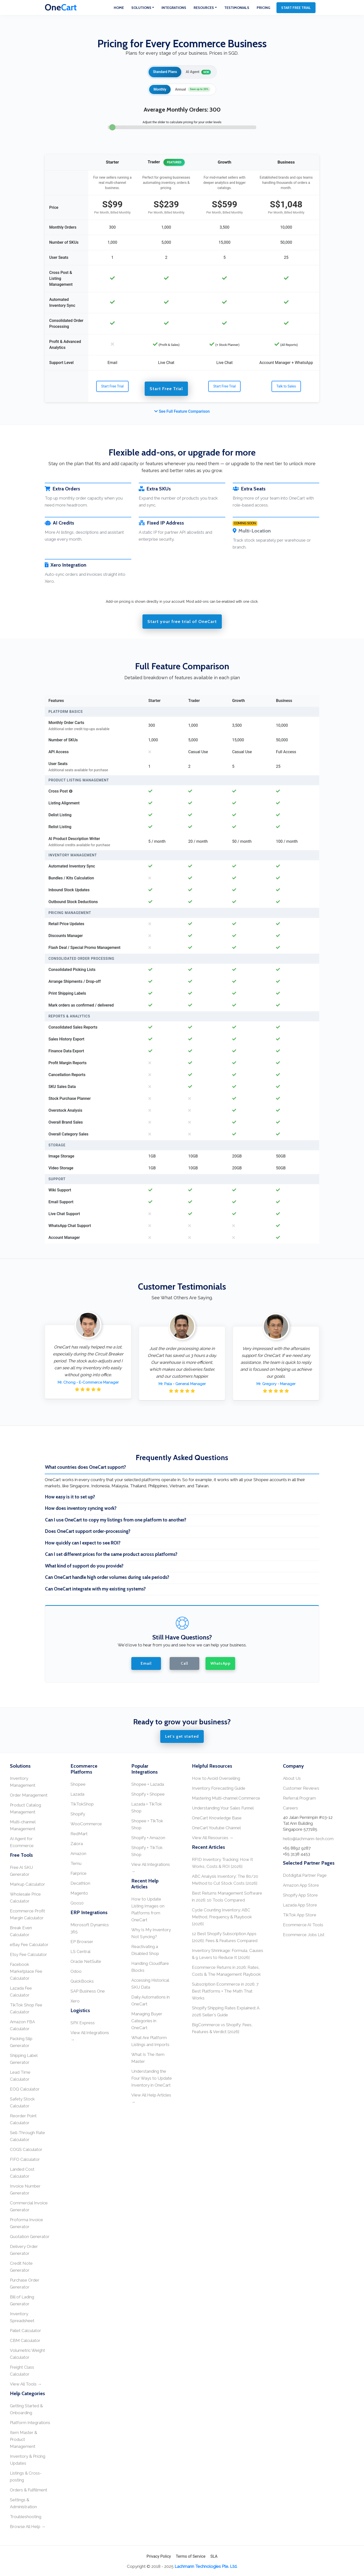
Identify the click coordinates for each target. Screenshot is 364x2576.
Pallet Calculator (25, 2329)
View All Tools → (26, 2382)
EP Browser (81, 1940)
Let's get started (182, 1735)
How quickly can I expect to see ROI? (82, 1541)
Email (146, 1662)
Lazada (77, 1792)
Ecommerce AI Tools (303, 1923)
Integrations (173, 7)
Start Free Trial (296, 7)
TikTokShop (82, 1802)
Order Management (28, 1793)
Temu (75, 1862)
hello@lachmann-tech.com (308, 1837)
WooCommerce (86, 1822)
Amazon (78, 1852)
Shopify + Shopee (148, 1792)
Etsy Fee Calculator (28, 1953)
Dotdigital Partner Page (305, 1874)
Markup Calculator (27, 1882)
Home (119, 7)
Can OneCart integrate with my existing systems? (95, 1587)
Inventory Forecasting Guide (218, 1786)
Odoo (76, 1970)
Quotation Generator (29, 2235)
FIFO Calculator (25, 2158)
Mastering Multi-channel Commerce (226, 1796)
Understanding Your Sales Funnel (223, 1806)
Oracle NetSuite (85, 1960)
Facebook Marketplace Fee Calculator (26, 1970)
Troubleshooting (25, 2515)
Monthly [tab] (160, 90)
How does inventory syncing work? (80, 1507)
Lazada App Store (300, 1903)
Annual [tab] (192, 89)
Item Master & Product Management (23, 2438)
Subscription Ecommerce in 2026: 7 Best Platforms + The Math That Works (225, 1989)
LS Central (80, 1950)
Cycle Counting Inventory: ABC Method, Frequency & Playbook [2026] (222, 1915)
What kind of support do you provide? (84, 1564)
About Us (292, 1777)
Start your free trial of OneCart (182, 622)
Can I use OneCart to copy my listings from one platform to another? (115, 1518)
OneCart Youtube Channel (216, 1826)
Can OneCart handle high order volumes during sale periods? (107, 1576)
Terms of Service (190, 2555)
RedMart (79, 1832)
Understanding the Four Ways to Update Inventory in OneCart (151, 2077)
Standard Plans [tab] (163, 72)
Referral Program (299, 1796)
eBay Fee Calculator (29, 1943)
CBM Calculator (25, 2339)
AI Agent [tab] (201, 72)
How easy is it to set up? (70, 1495)
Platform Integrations (30, 2421)
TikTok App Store (299, 1913)
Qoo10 (77, 1901)
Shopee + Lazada (147, 1783)
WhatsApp (220, 1662)
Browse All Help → (28, 2525)
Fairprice (78, 1872)
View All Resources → (212, 1836)
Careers (290, 1806)
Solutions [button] (141, 7)
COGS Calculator (26, 2148)
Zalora (76, 1842)
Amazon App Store (301, 1883)
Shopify (77, 1812)
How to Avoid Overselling (216, 1777)
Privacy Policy (159, 2555)
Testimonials (236, 7)
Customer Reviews (301, 1786)
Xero (75, 1999)
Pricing (263, 7)
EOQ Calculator (25, 2087)
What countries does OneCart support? (85, 1466)
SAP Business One (87, 1989)
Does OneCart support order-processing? (87, 1530)
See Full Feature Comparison (182, 411)
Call (184, 1662)
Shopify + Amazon (148, 1836)
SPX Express (82, 2021)
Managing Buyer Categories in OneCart (146, 2019)
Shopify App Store (300, 1893)
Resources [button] (204, 7)
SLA (214, 2555)
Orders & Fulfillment (28, 2488)
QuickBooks (82, 1979)
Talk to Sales (286, 386)
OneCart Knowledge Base (217, 1816)
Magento (79, 1891)
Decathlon (80, 1881)
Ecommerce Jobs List (303, 1933)
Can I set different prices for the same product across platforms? (111, 1553)
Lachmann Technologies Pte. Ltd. (206, 2565)
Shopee (78, 1783)
